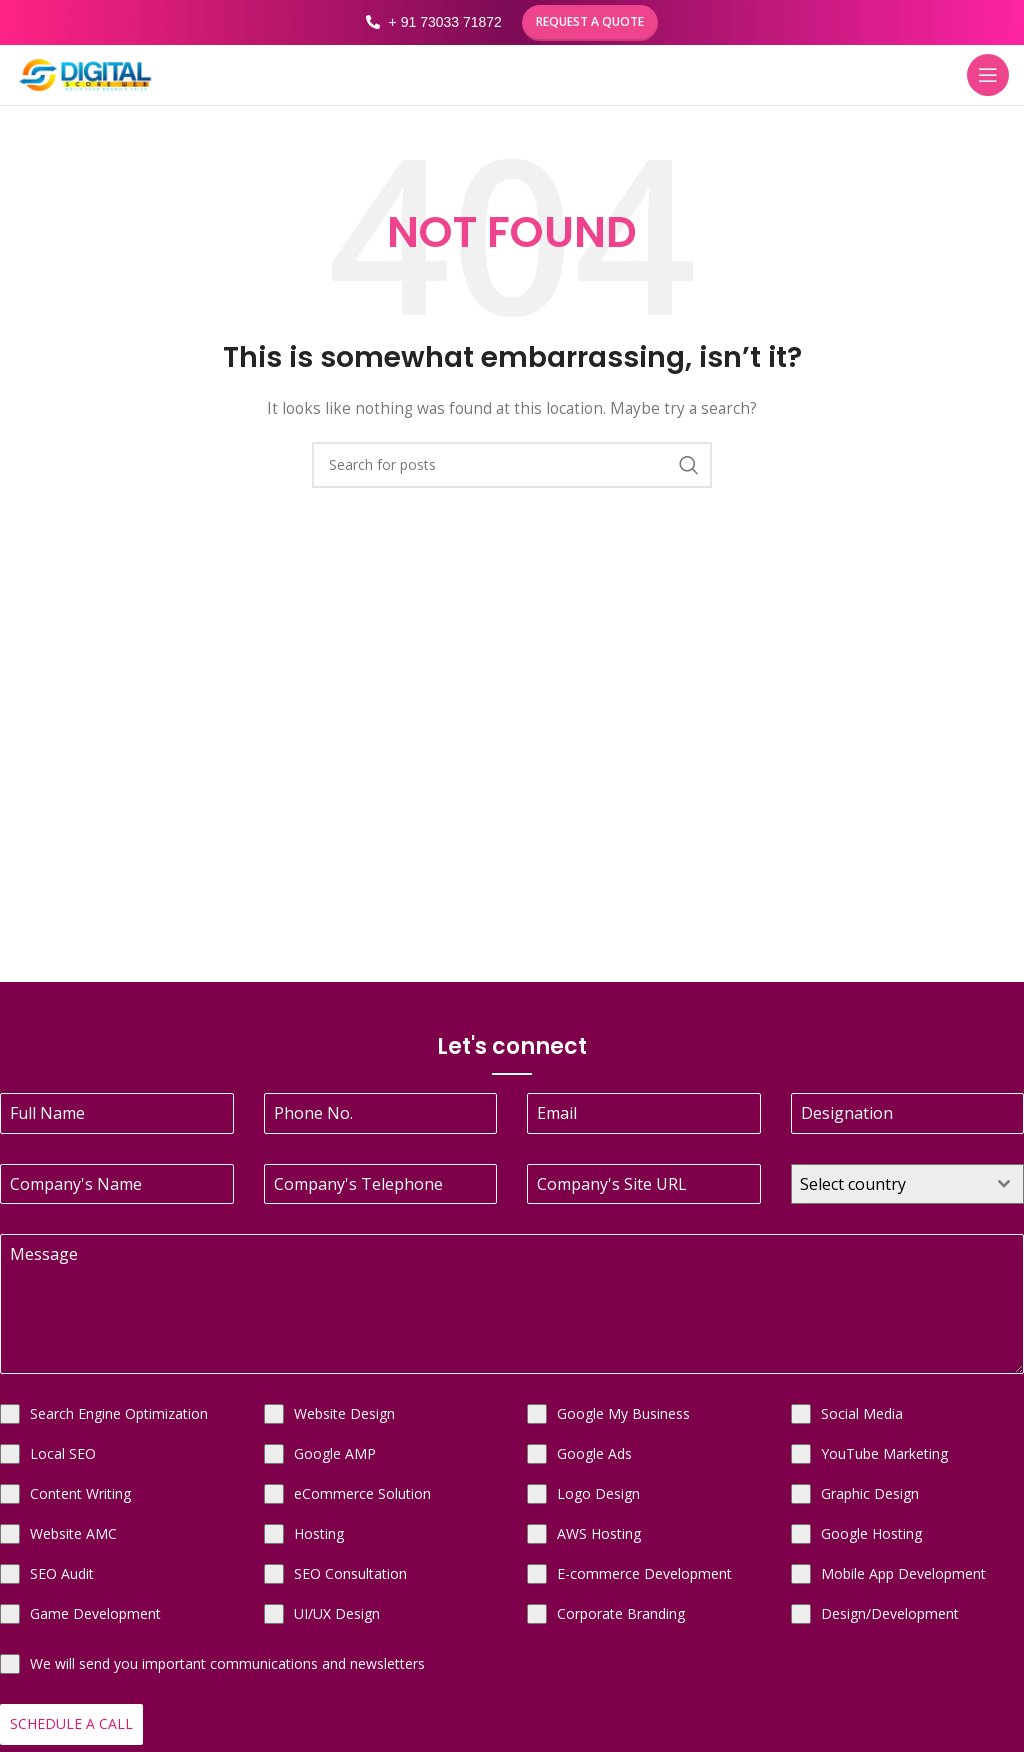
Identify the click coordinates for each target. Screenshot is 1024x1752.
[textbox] (889, 1184)
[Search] (512, 465)
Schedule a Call (71, 1723)
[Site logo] (85, 73)
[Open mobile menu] (988, 75)
